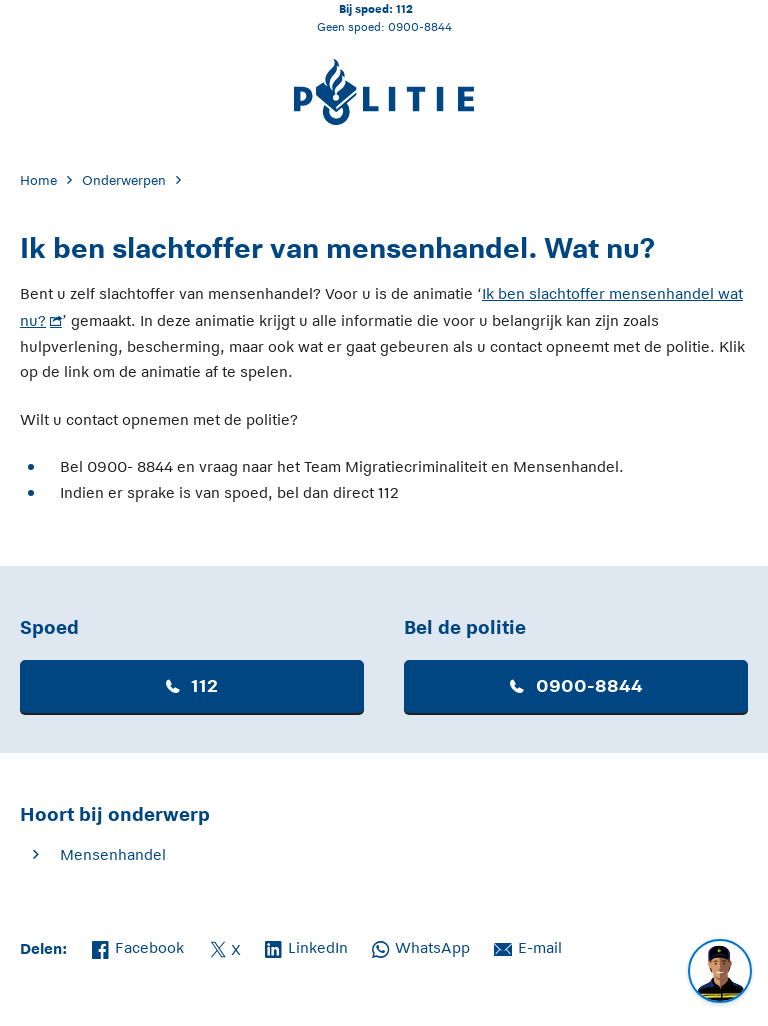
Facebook (138, 946)
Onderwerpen (124, 180)
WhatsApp (421, 946)
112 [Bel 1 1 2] (404, 8)
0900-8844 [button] (576, 686)
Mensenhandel (113, 854)
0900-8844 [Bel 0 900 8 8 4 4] (420, 26)
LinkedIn (306, 946)
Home (38, 180)
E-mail (528, 946)
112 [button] (192, 686)
